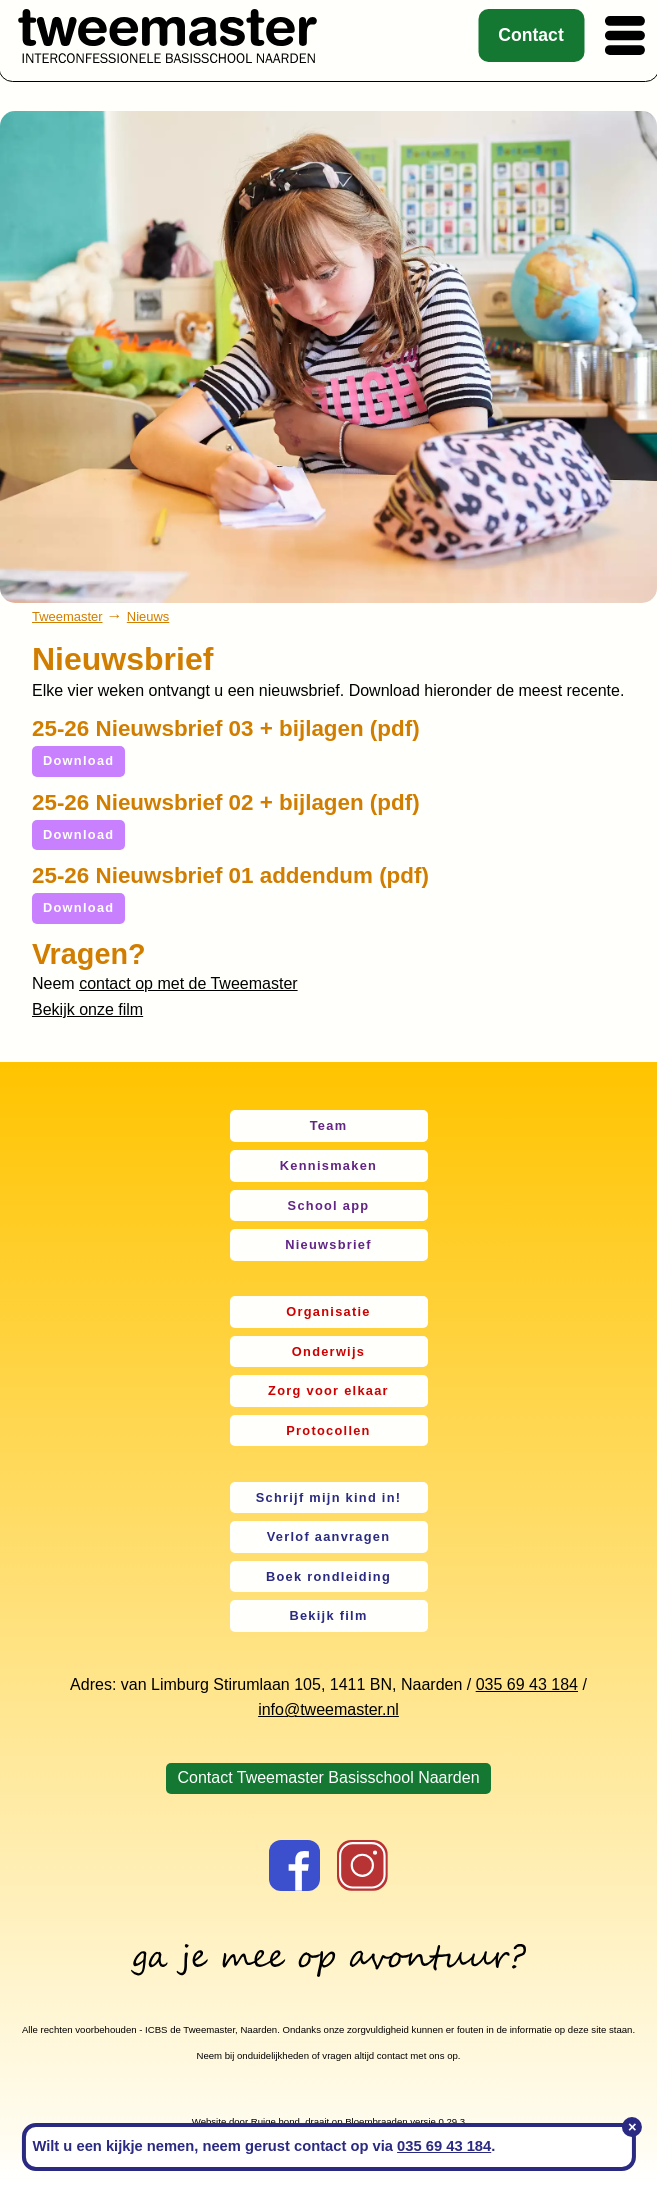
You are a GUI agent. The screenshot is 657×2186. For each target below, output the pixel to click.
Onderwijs (328, 1351)
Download (78, 760)
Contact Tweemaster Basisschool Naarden (328, 1777)
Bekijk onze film (87, 1009)
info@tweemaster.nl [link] (328, 1709)
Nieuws (148, 616)
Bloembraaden (376, 2121)
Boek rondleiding (328, 1576)
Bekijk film (328, 1615)
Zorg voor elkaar (328, 1390)
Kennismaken (328, 1165)
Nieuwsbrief (328, 1244)
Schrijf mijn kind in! (329, 1497)
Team (329, 1125)
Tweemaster (67, 616)
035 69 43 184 (527, 1684)
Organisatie (328, 1311)
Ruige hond (275, 2121)
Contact (531, 35)
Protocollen (328, 1430)
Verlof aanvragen (329, 1536)
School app (329, 1205)
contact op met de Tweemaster (188, 983)
